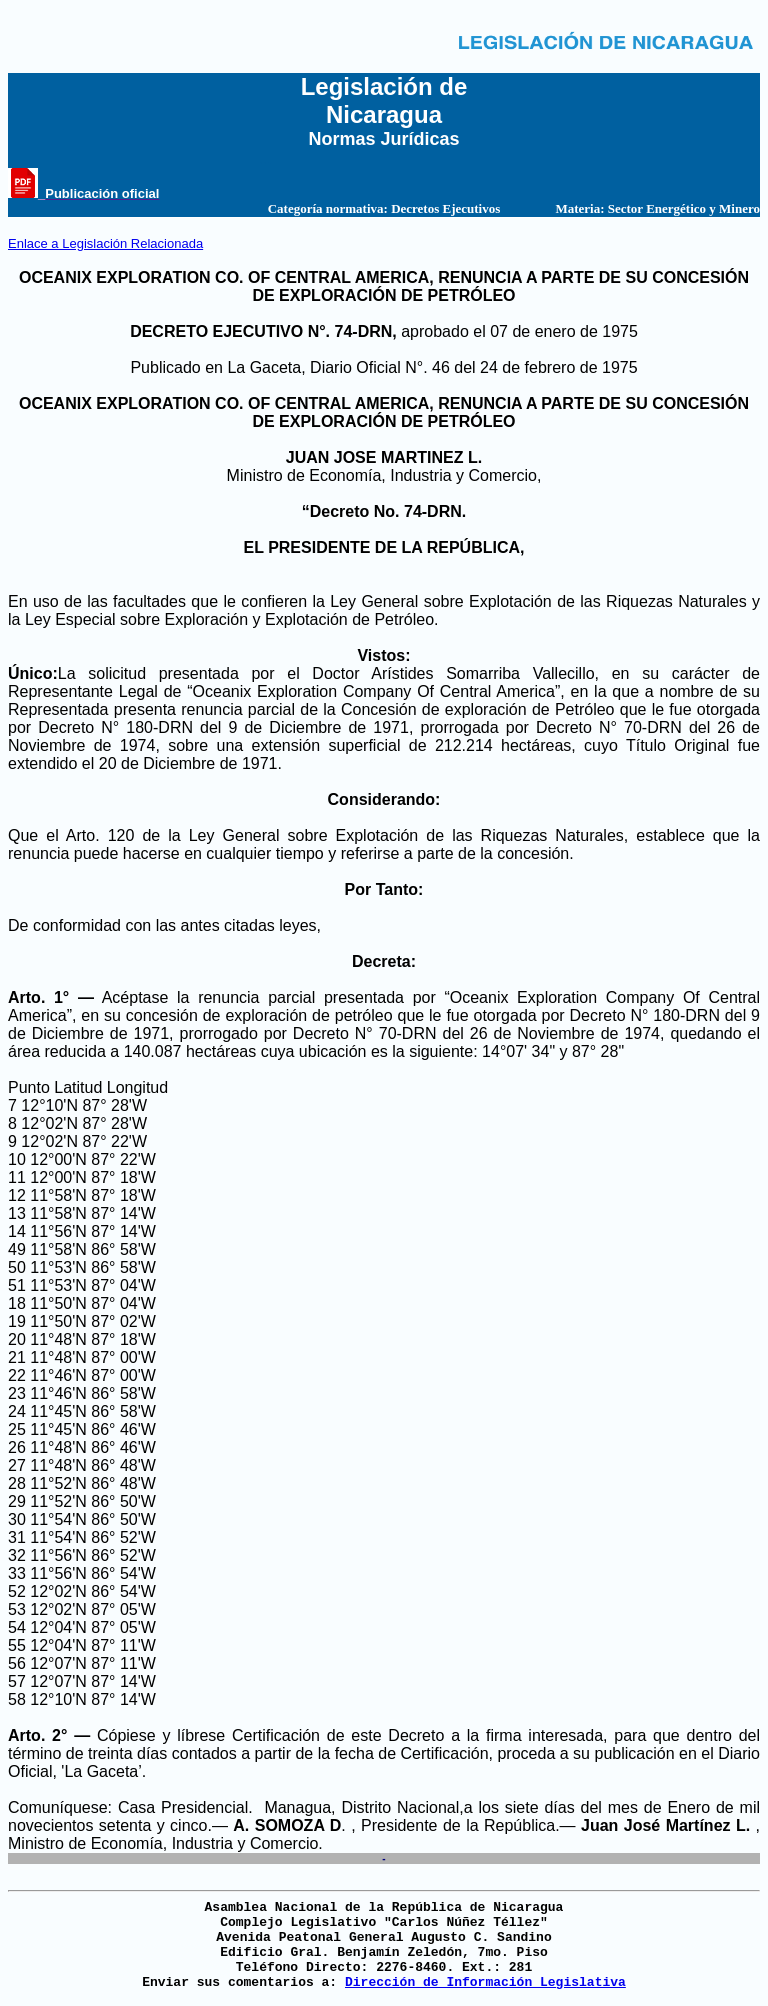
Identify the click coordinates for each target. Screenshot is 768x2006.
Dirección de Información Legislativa (485, 1982)
